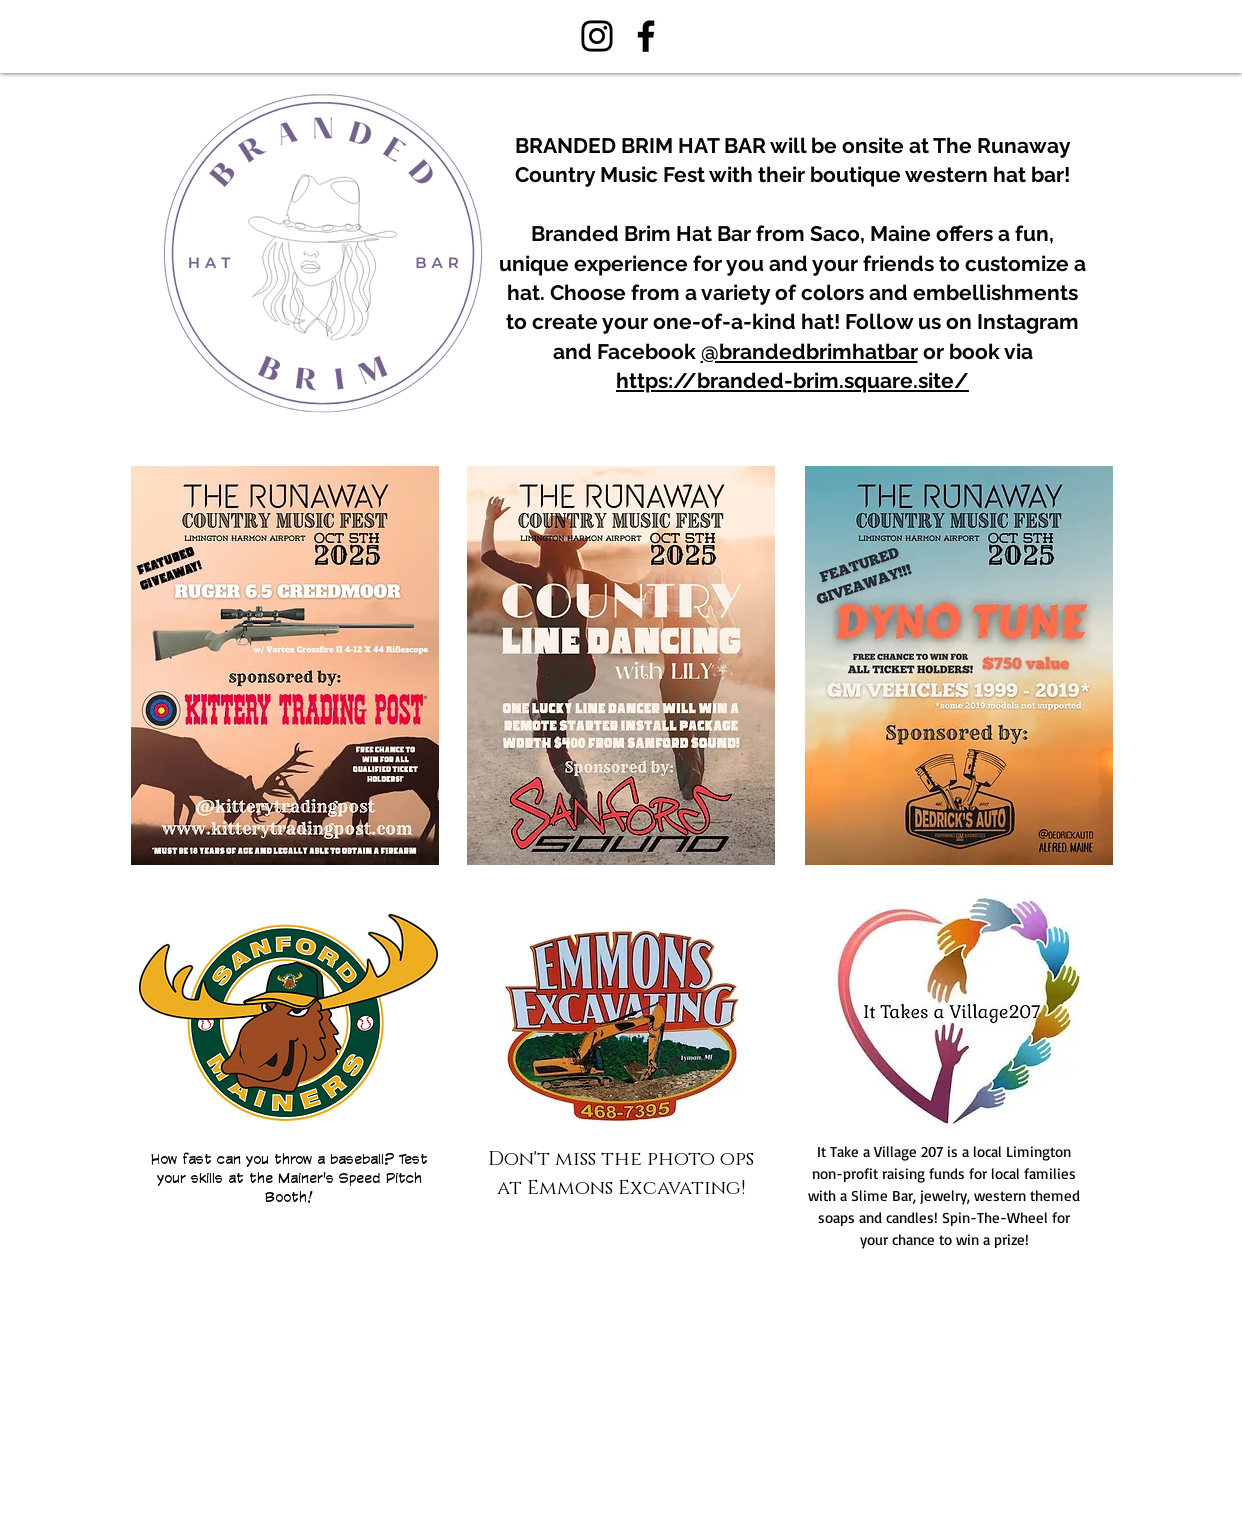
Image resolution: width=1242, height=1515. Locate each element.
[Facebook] (646, 36)
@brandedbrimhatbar (809, 351)
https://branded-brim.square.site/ (792, 380)
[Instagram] (597, 36)
